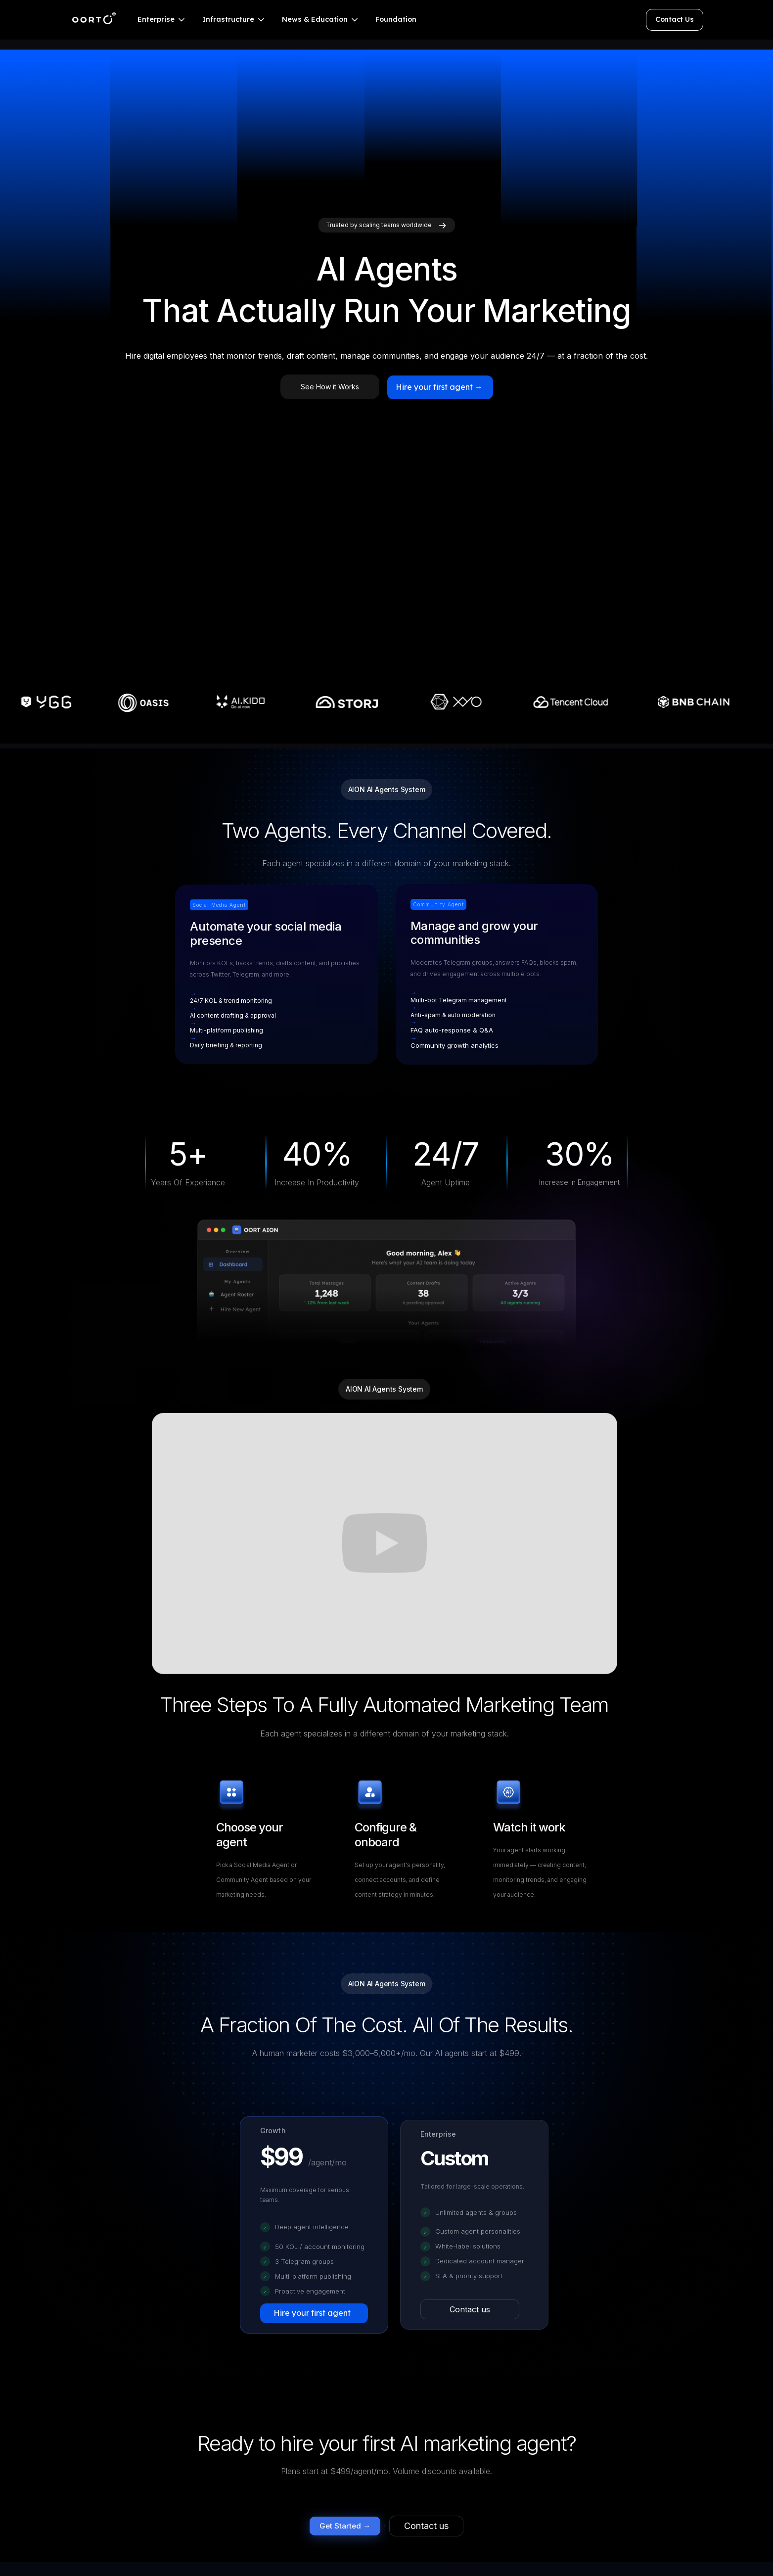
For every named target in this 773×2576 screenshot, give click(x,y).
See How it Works (330, 386)
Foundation (395, 19)
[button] (162, 19)
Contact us (470, 2309)
